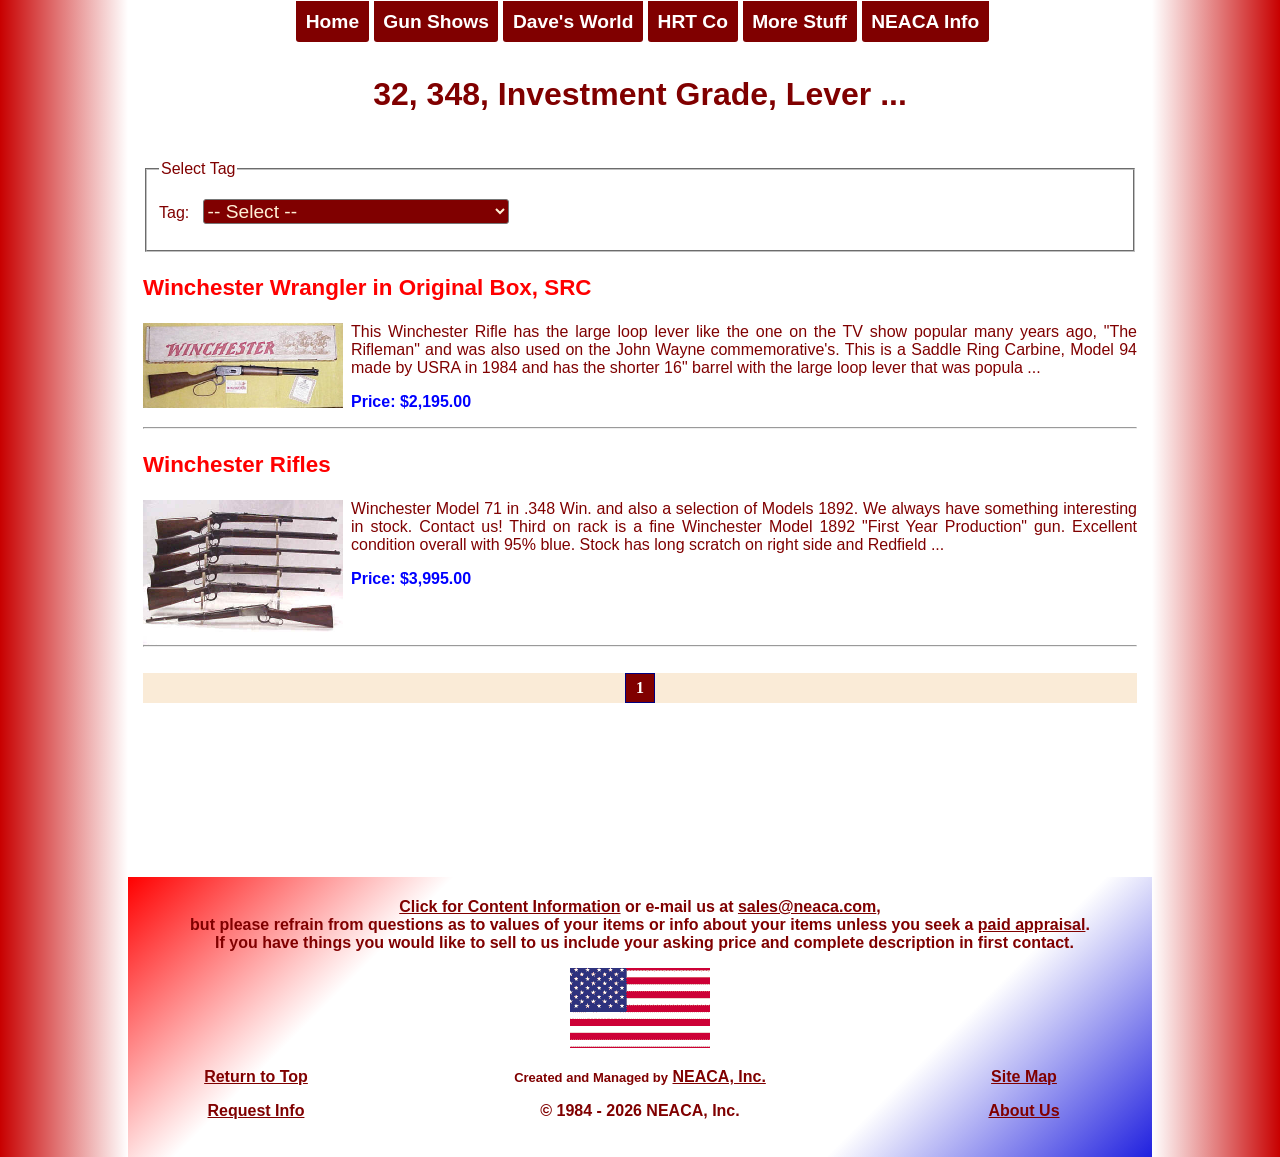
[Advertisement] (640, 802)
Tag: (174, 212)
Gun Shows (436, 21)
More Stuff (799, 21)
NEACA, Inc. (718, 1076)
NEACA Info (925, 21)
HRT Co (693, 21)
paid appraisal (1032, 924)
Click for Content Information (509, 906)
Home (332, 21)
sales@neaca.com (807, 906)
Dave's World (573, 21)
